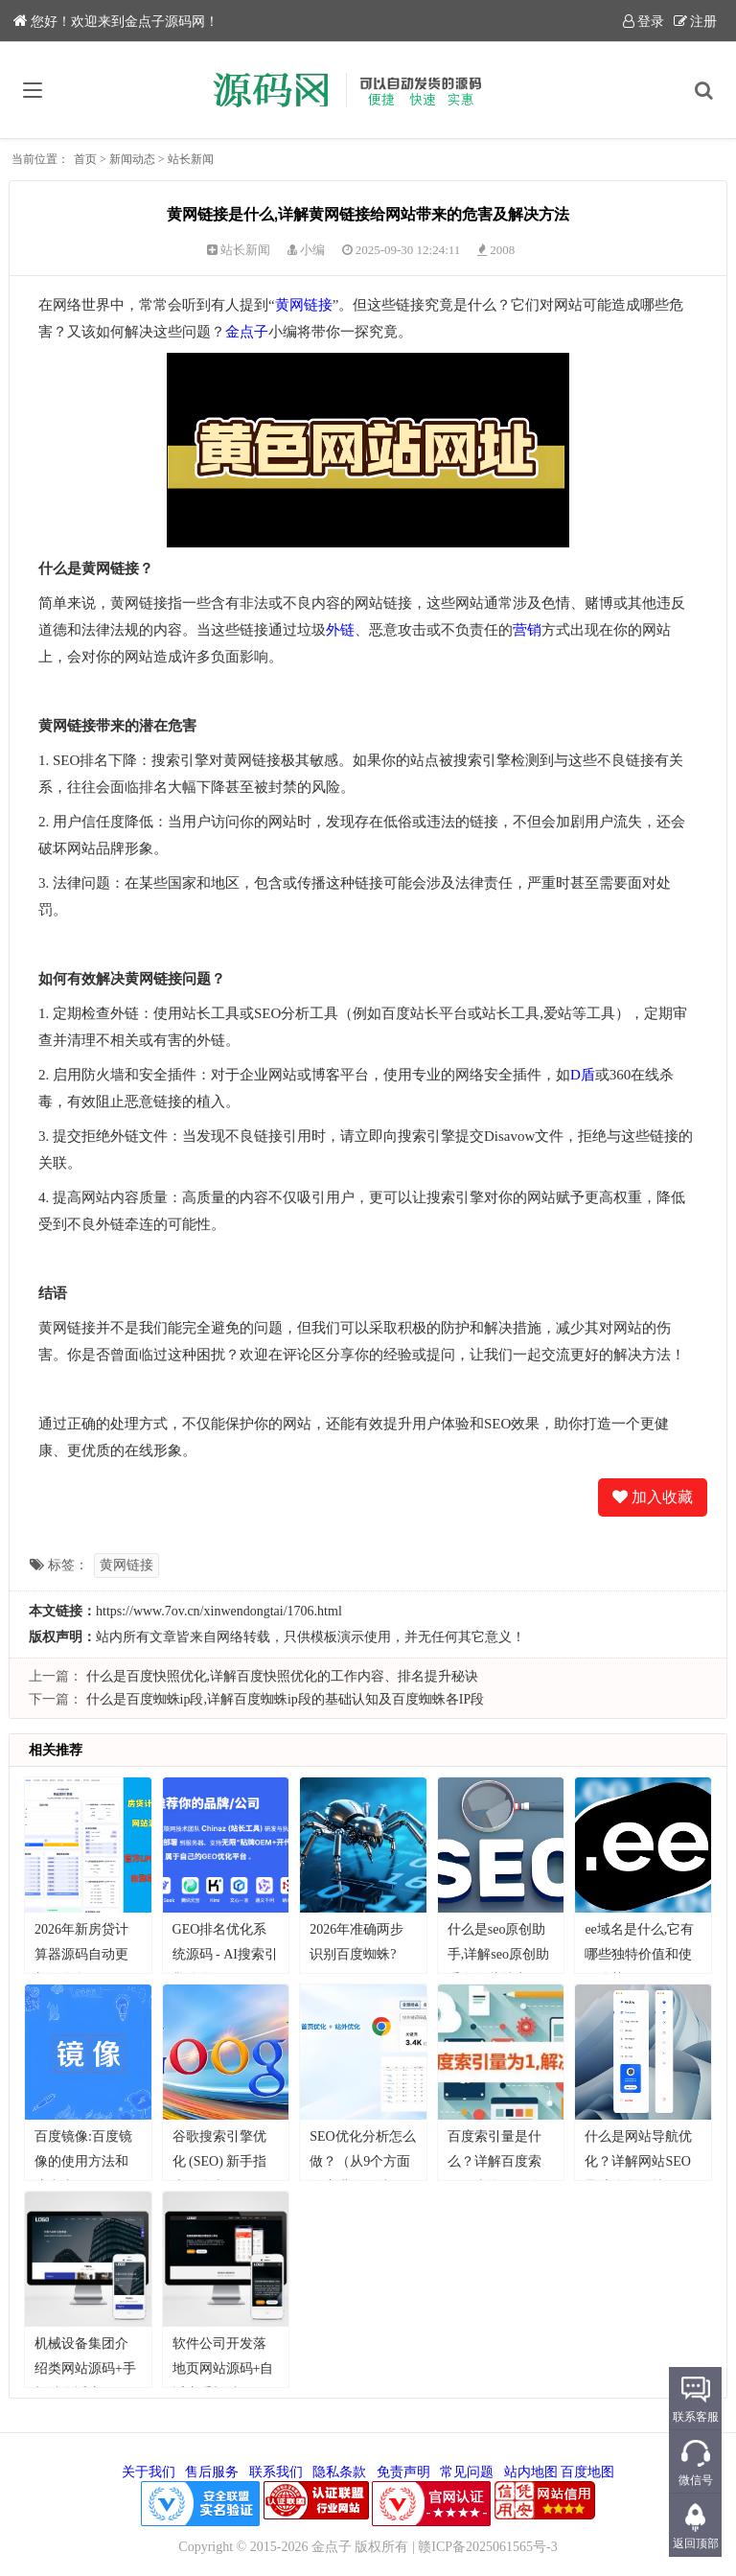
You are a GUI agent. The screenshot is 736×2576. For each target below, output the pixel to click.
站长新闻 (191, 159)
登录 (643, 21)
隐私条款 (339, 2472)
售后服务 (212, 2472)
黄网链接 (304, 305)
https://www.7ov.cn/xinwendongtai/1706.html (219, 1611)
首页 (85, 159)
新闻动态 (132, 159)
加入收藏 (652, 1497)
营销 (527, 630)
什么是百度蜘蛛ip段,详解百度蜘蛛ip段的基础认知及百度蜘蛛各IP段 (285, 1699)
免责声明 (403, 2472)
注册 (695, 21)
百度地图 (587, 2472)
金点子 (246, 331)
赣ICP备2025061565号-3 (487, 2547)
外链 (340, 630)
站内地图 (531, 2472)
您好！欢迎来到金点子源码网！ (115, 21)
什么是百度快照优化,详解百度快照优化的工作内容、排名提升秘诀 (282, 1676)
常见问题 (467, 2472)
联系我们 (276, 2472)
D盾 (582, 1074)
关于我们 (148, 2472)
